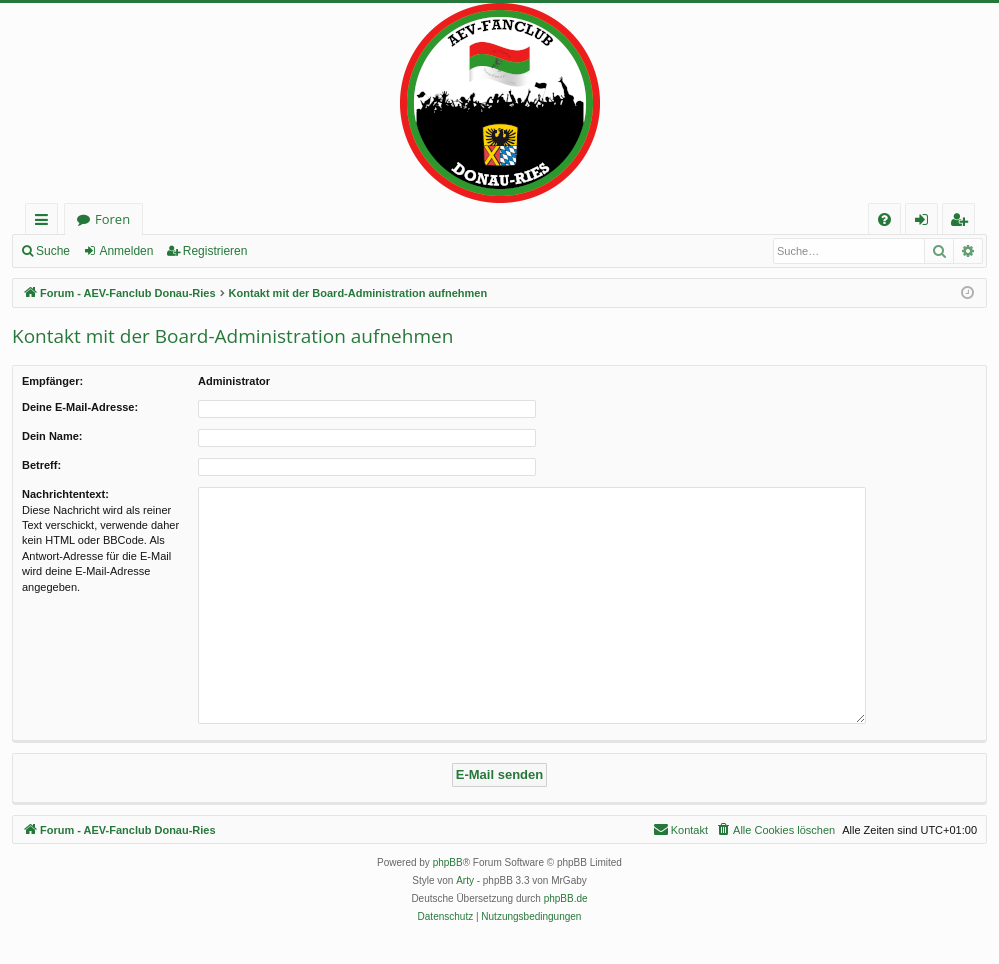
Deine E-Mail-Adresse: (80, 407)
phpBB (448, 862)
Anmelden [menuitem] (927, 222)
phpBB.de (566, 898)
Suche (53, 251)
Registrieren (215, 251)
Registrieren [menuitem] (963, 222)
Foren (112, 219)
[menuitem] (884, 219)
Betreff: (41, 465)
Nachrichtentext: (65, 494)
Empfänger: (52, 381)
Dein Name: (52, 436)
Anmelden (126, 251)
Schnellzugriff (45, 222)
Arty (465, 880)
